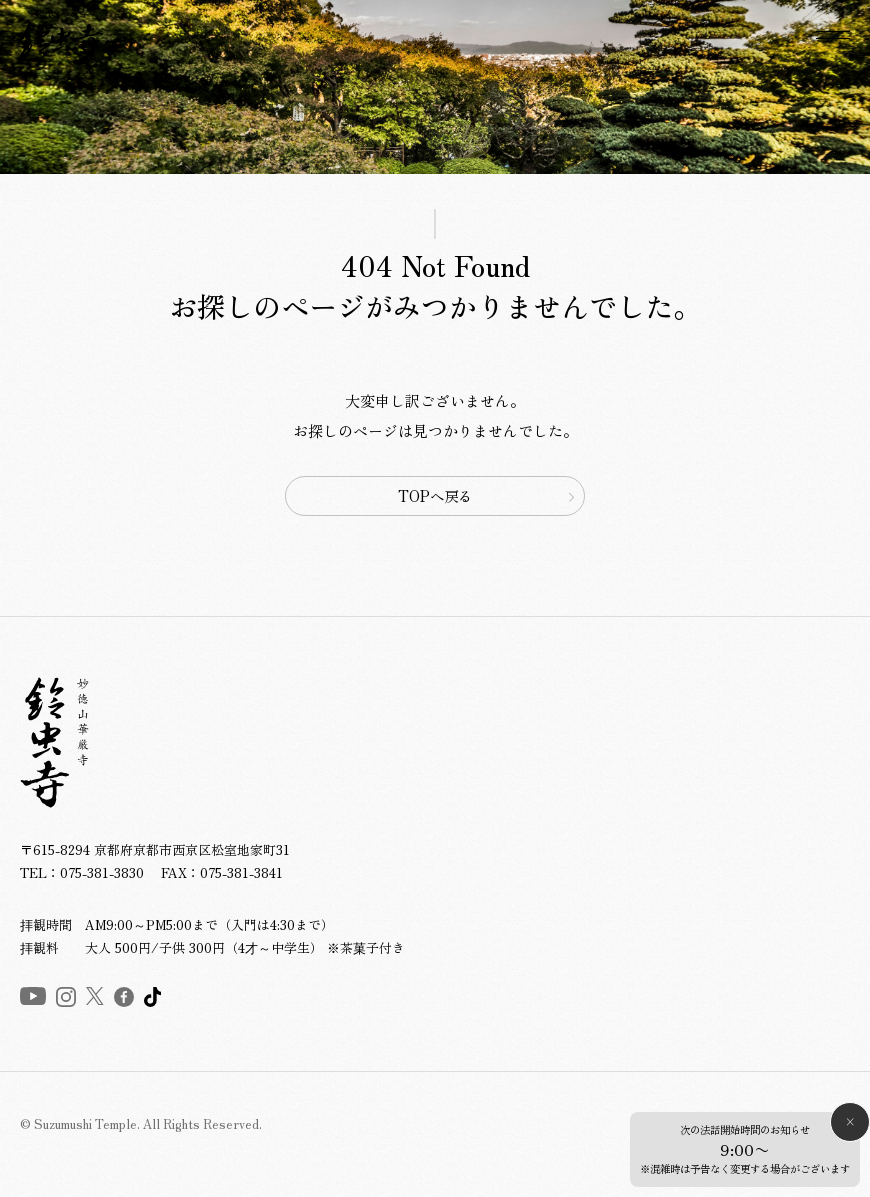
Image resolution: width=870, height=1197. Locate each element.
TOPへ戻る (435, 495)
